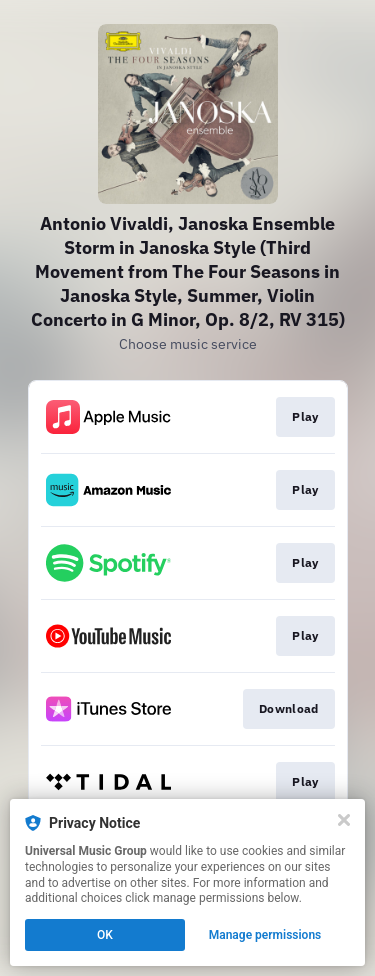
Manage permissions (265, 935)
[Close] (344, 820)
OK (105, 935)
